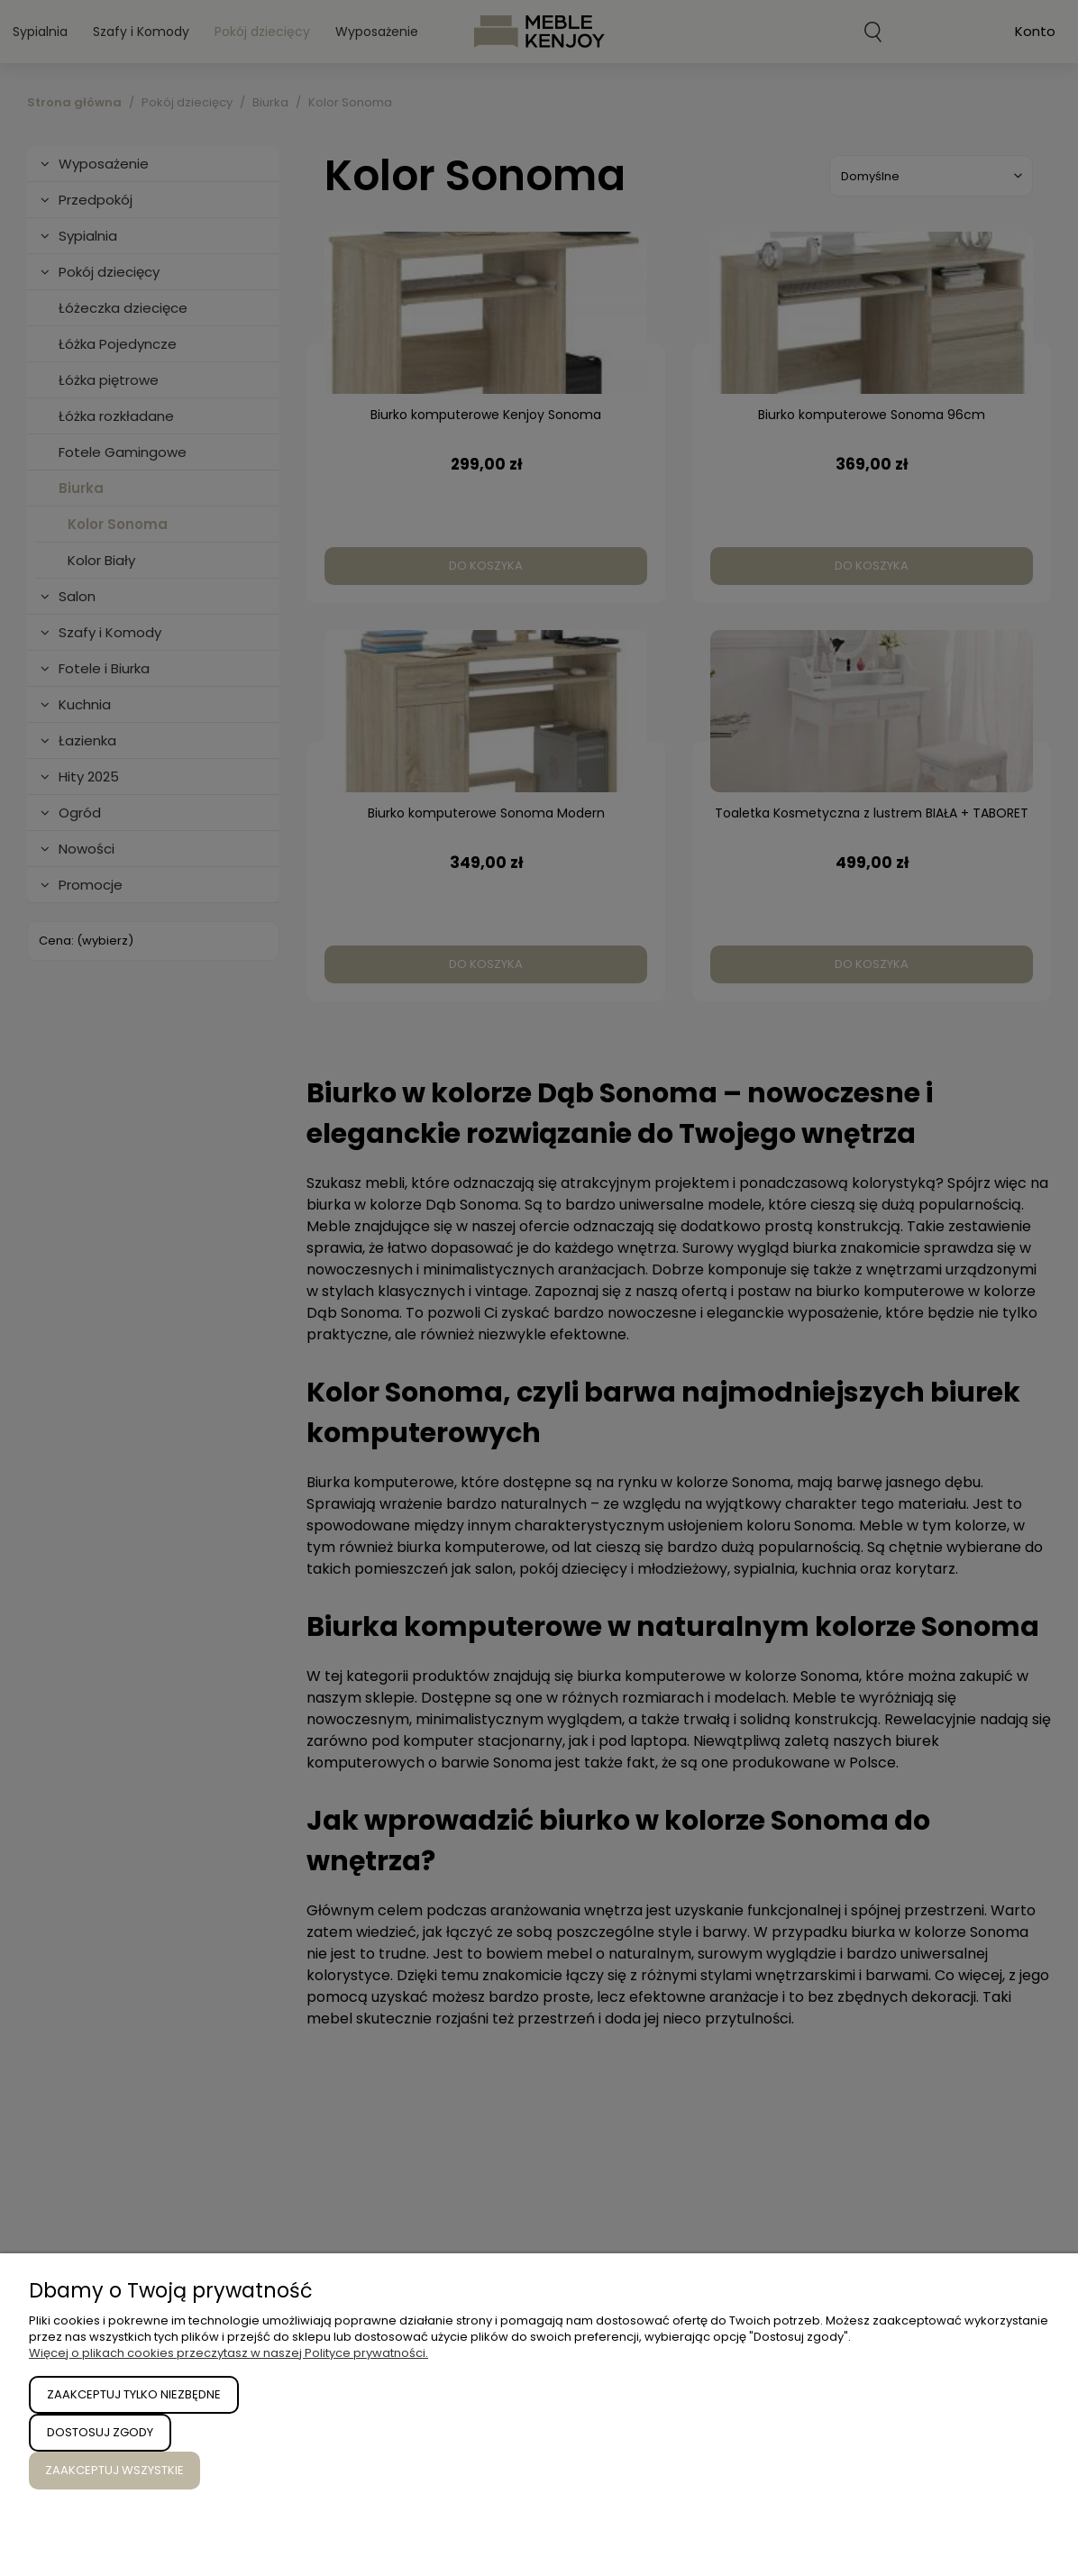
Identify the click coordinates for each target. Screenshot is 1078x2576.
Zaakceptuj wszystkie (114, 2470)
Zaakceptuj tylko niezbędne (134, 2394)
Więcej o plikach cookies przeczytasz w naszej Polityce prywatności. (228, 2352)
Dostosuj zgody (100, 2432)
